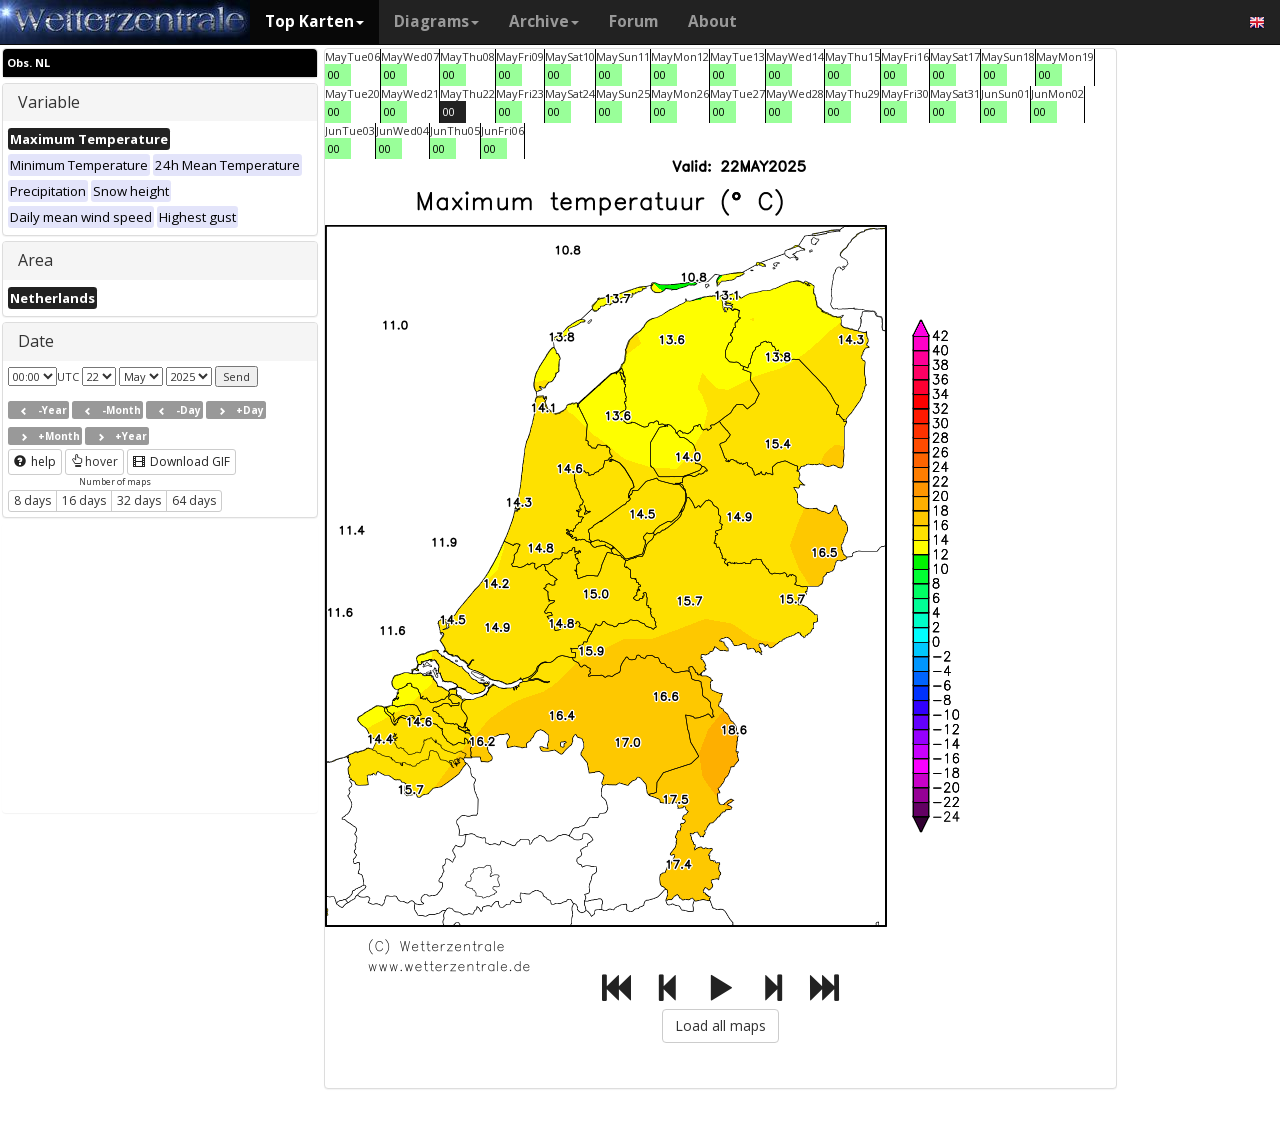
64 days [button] (194, 500)
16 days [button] (84, 500)
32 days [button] (139, 500)
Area (35, 260)
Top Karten (314, 21)
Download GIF (181, 461)
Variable (49, 102)
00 (334, 74)
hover (94, 461)
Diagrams (436, 21)
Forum (633, 21)
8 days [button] (32, 500)
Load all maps (720, 1025)
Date (36, 341)
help (35, 461)
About (712, 21)
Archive (544, 21)
